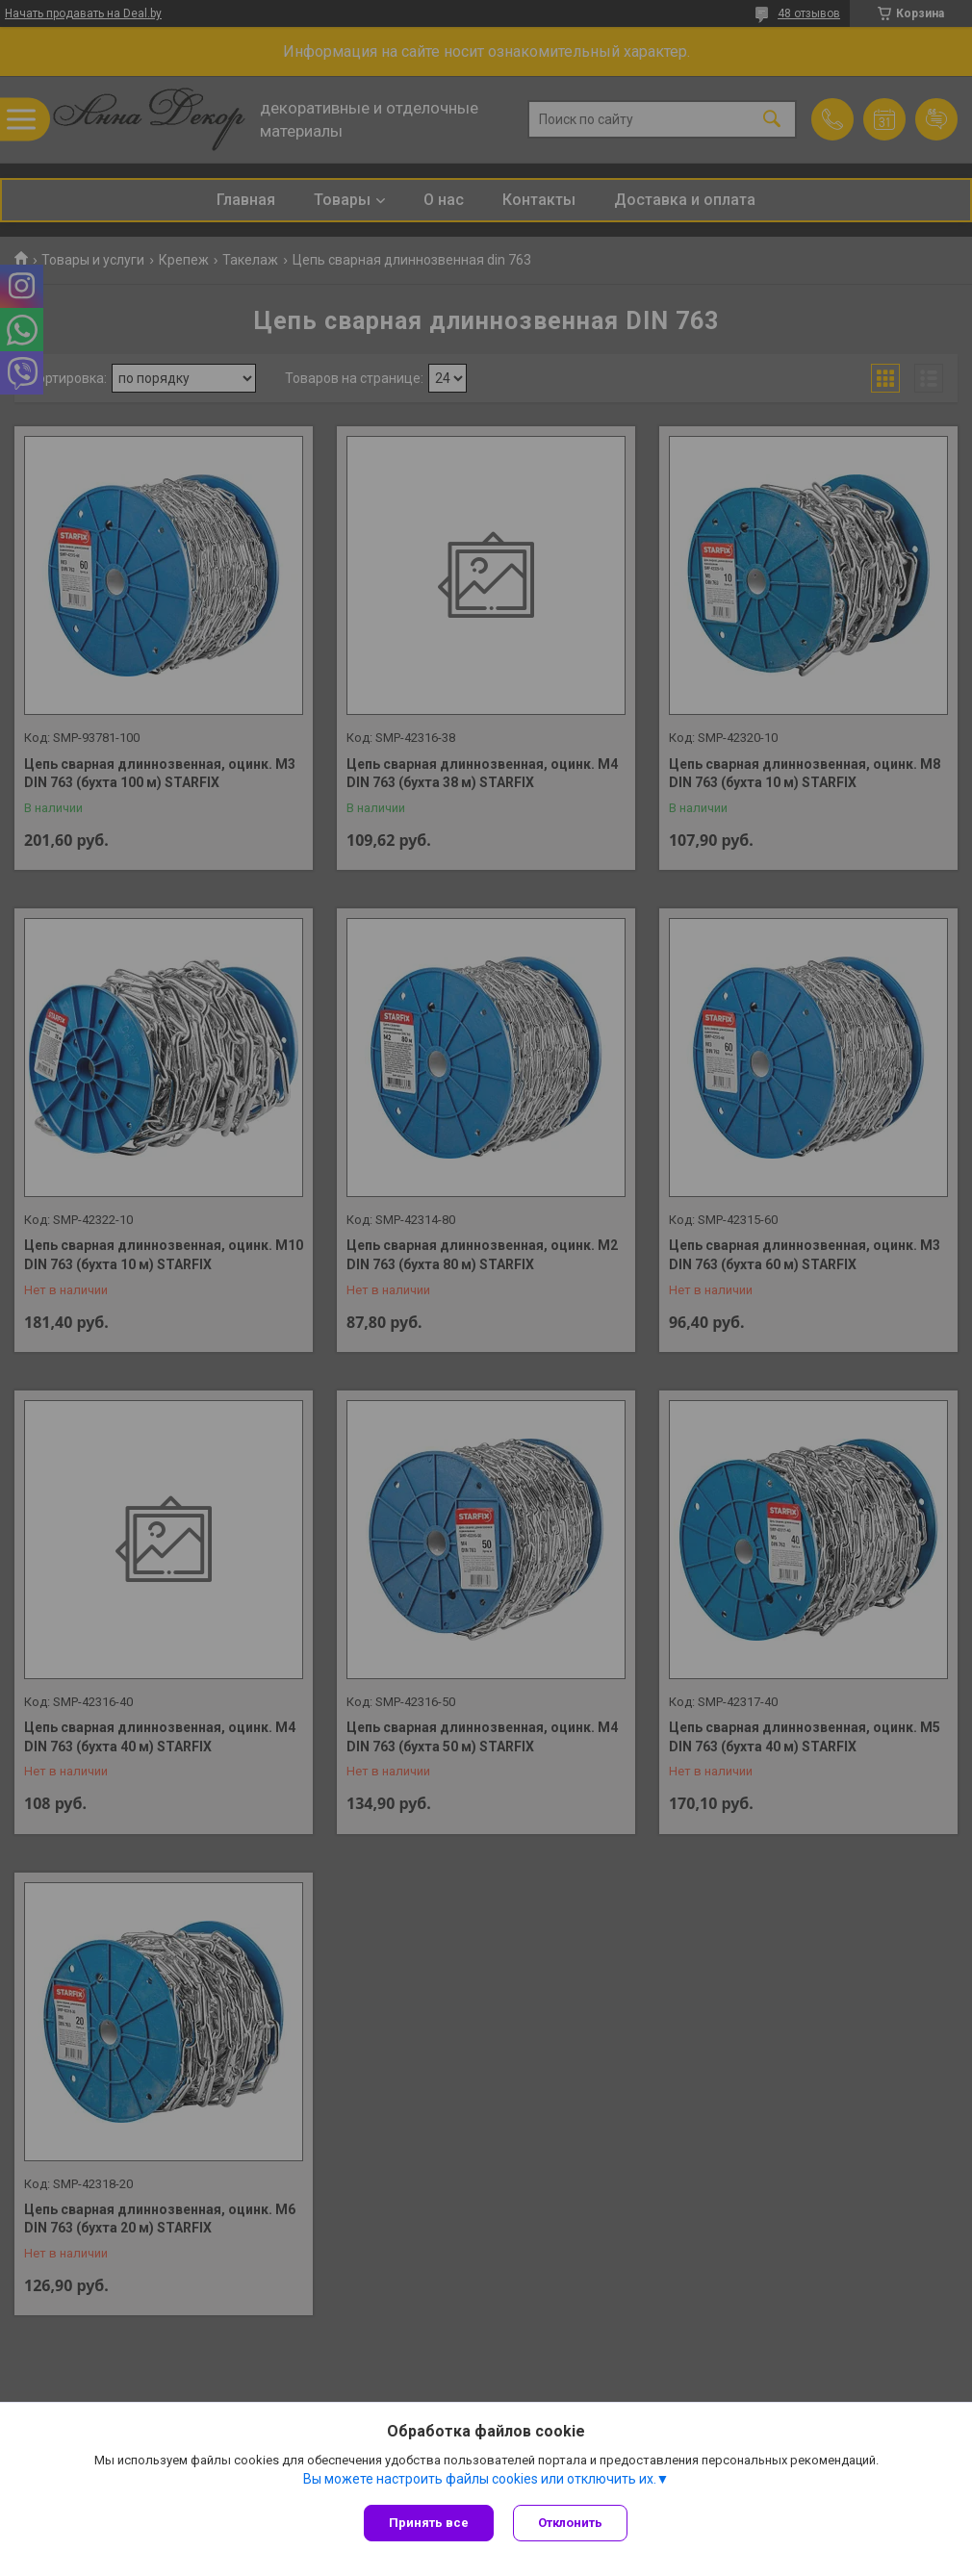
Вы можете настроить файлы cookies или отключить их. (479, 2479)
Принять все (429, 2522)
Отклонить (570, 2522)
